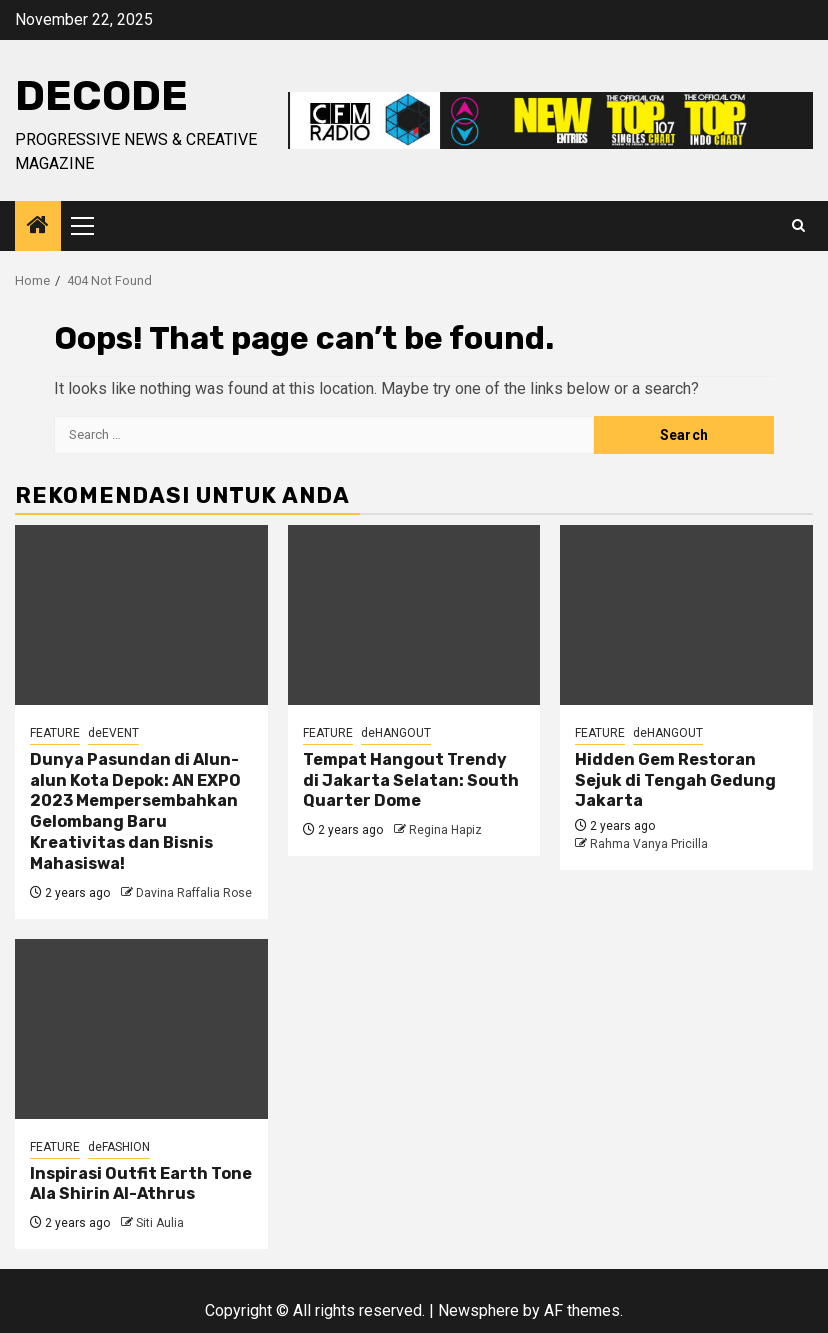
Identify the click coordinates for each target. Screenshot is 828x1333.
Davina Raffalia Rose (194, 893)
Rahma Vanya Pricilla (649, 844)
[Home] (38, 227)
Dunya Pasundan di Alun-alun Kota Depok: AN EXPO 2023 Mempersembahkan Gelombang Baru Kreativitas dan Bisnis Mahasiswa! (135, 811)
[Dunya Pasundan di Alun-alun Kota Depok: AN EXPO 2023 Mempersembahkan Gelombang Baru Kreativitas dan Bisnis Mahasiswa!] (141, 615)
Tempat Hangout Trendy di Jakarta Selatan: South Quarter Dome (411, 780)
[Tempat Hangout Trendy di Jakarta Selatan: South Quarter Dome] (414, 615)
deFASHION (119, 1147)
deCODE (101, 96)
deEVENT (113, 733)
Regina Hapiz (445, 830)
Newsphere (478, 1310)
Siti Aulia (160, 1223)
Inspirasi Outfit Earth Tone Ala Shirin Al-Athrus (141, 1184)
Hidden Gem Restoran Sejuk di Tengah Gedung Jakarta (675, 780)
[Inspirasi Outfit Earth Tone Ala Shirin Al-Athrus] (141, 1029)
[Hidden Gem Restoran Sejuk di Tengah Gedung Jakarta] (686, 615)
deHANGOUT (396, 733)
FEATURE (55, 733)
